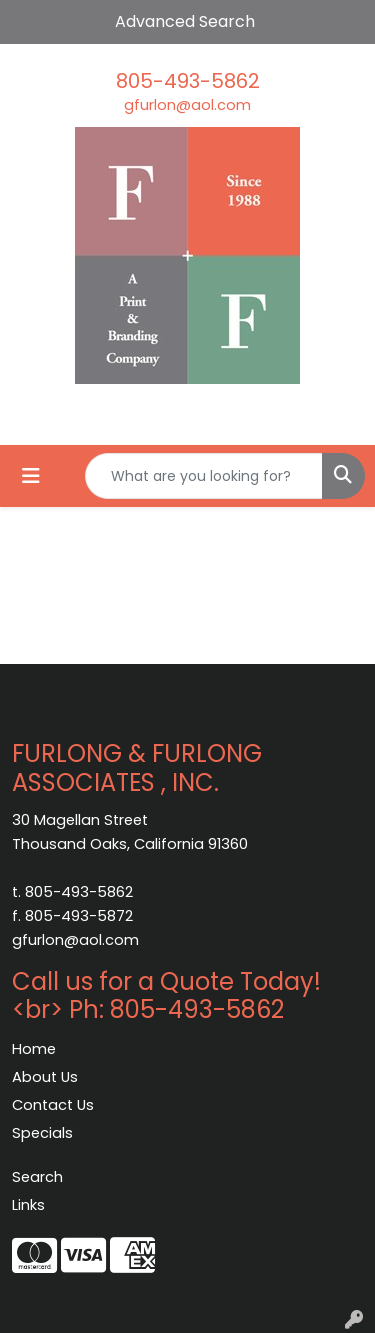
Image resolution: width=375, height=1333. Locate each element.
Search (37, 1177)
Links (28, 1205)
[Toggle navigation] (31, 476)
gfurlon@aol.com (187, 105)
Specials (42, 1133)
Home (34, 1049)
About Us (45, 1077)
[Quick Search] (204, 476)
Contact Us (53, 1105)
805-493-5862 (188, 81)
